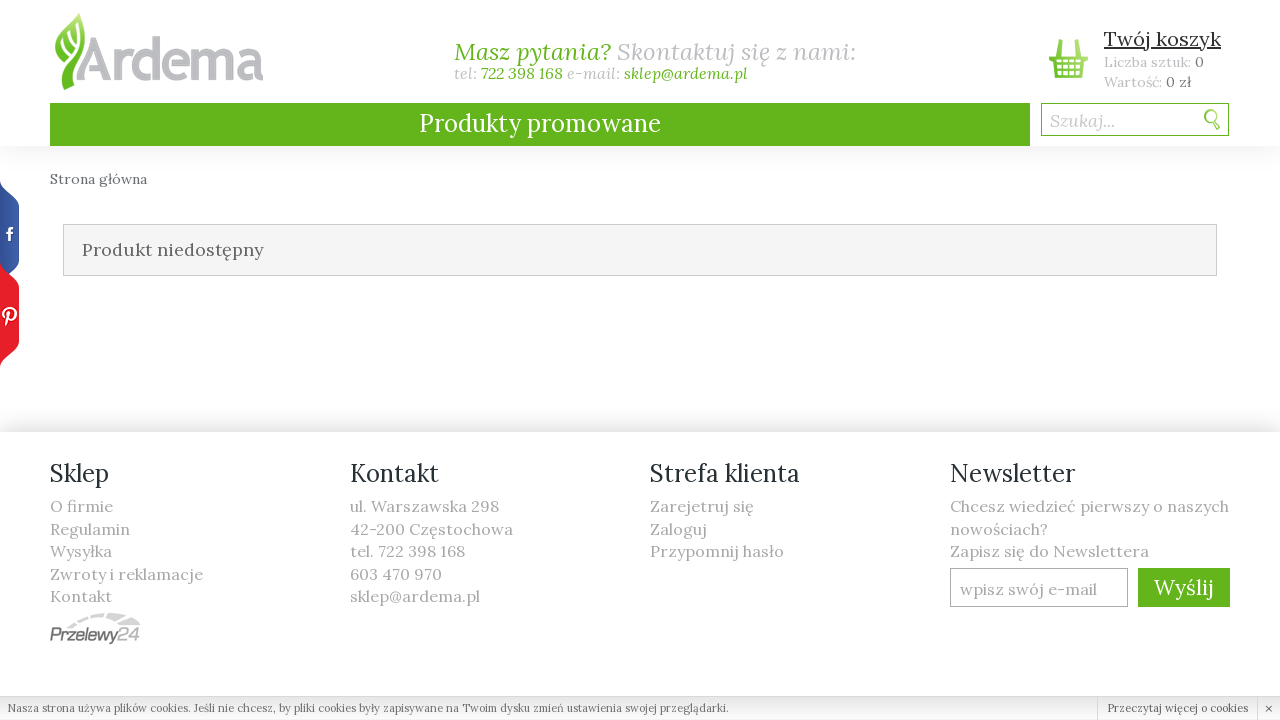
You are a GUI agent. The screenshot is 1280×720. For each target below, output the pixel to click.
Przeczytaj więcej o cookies (1177, 708)
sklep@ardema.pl (686, 74)
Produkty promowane (540, 123)
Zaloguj (678, 529)
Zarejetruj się (702, 506)
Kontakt (81, 596)
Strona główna (98, 179)
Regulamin (90, 529)
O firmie (81, 506)
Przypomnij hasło (717, 551)
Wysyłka (81, 551)
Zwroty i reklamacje (126, 574)
